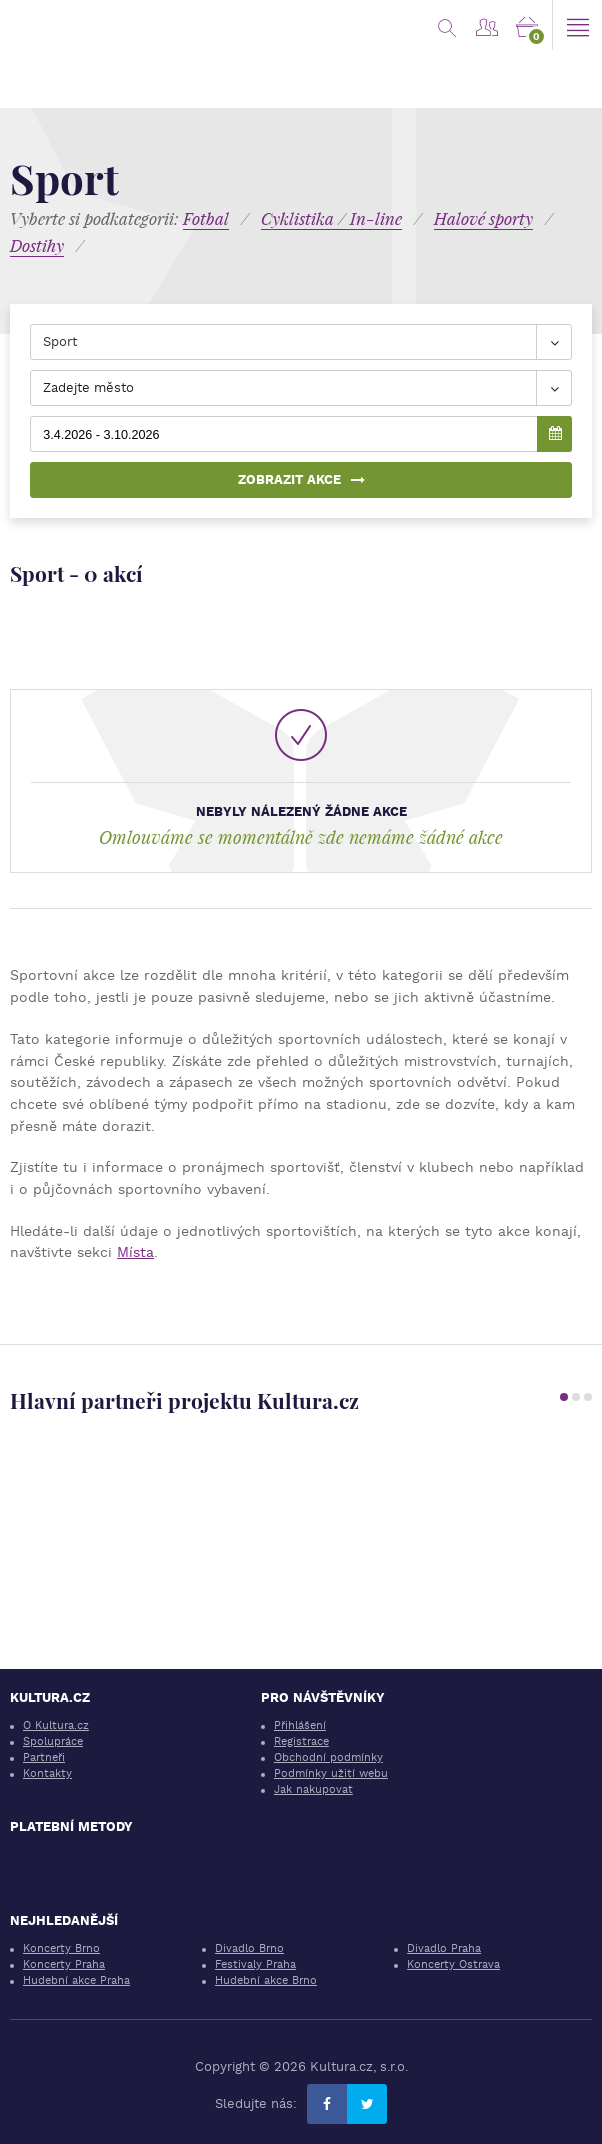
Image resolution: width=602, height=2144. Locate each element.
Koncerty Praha (64, 1964)
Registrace (301, 1741)
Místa (135, 1252)
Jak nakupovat (313, 1789)
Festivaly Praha (255, 1964)
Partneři (44, 1757)
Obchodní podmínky (328, 1757)
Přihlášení (300, 1725)
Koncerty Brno (61, 1948)
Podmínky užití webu (331, 1773)
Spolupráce (53, 1741)
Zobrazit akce (301, 479)
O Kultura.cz (56, 1725)
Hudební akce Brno (266, 1980)
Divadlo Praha (444, 1948)
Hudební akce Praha (76, 1980)
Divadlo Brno (249, 1948)
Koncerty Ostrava (453, 1964)
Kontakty (47, 1773)
